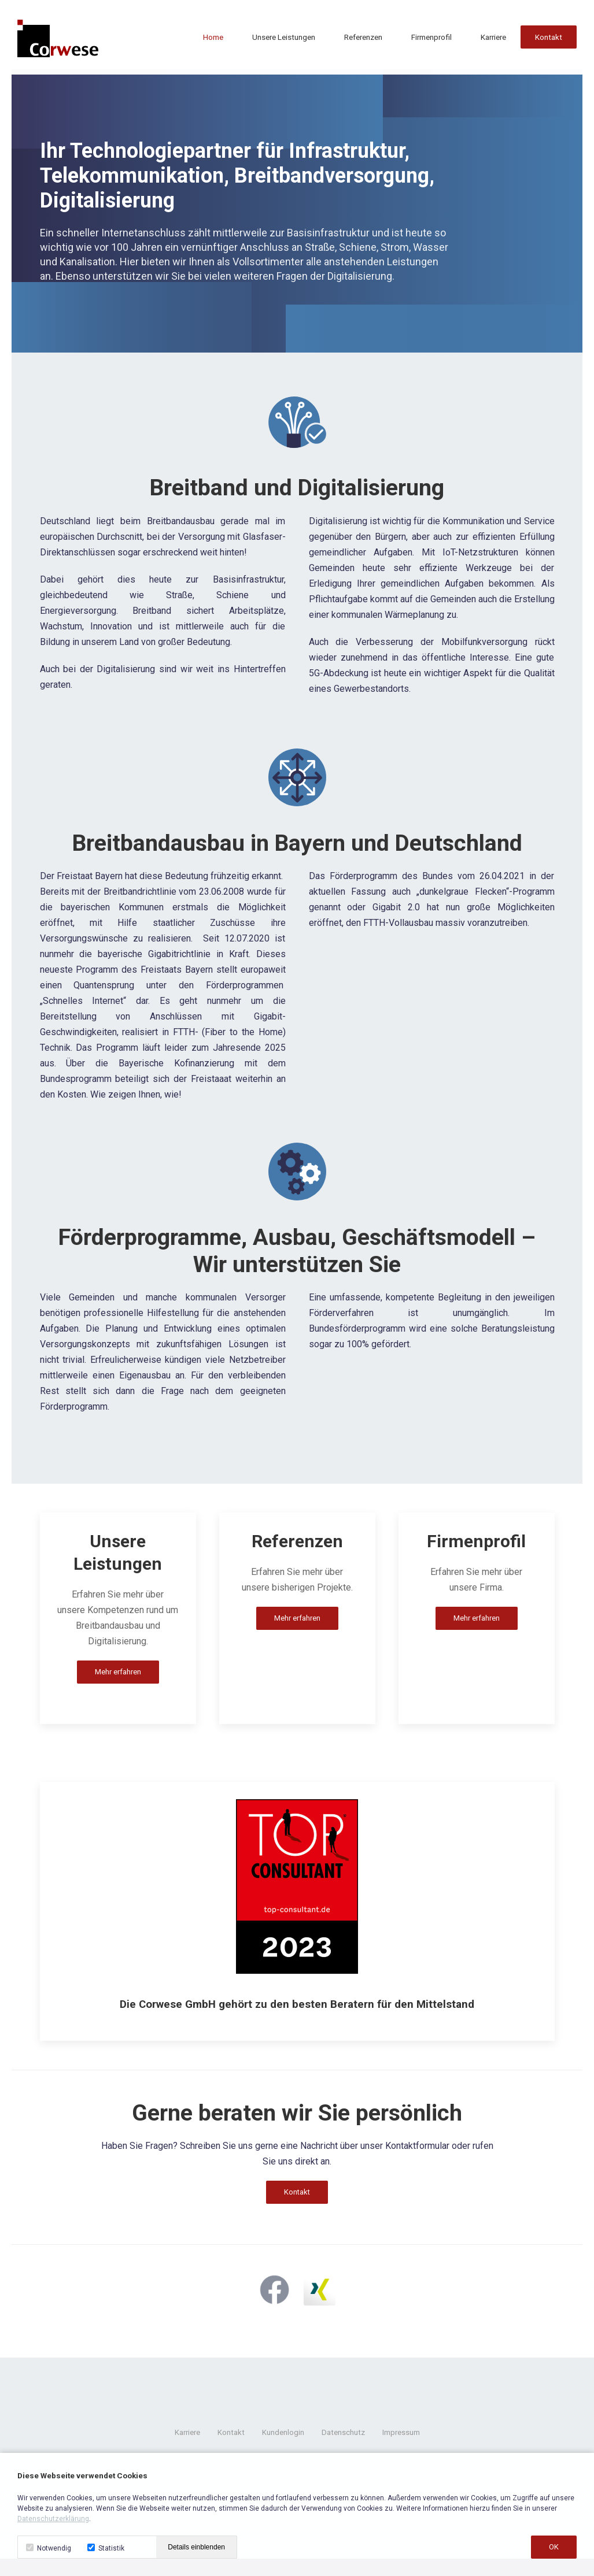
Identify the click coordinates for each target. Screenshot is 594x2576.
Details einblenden (196, 2547)
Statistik (105, 2548)
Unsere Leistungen (283, 37)
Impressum (401, 2432)
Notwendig (48, 2548)
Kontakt (548, 37)
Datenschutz (343, 2432)
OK (554, 2546)
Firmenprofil (431, 37)
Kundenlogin (283, 2432)
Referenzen (363, 37)
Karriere (493, 37)
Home (213, 37)
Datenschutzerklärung (53, 2519)
